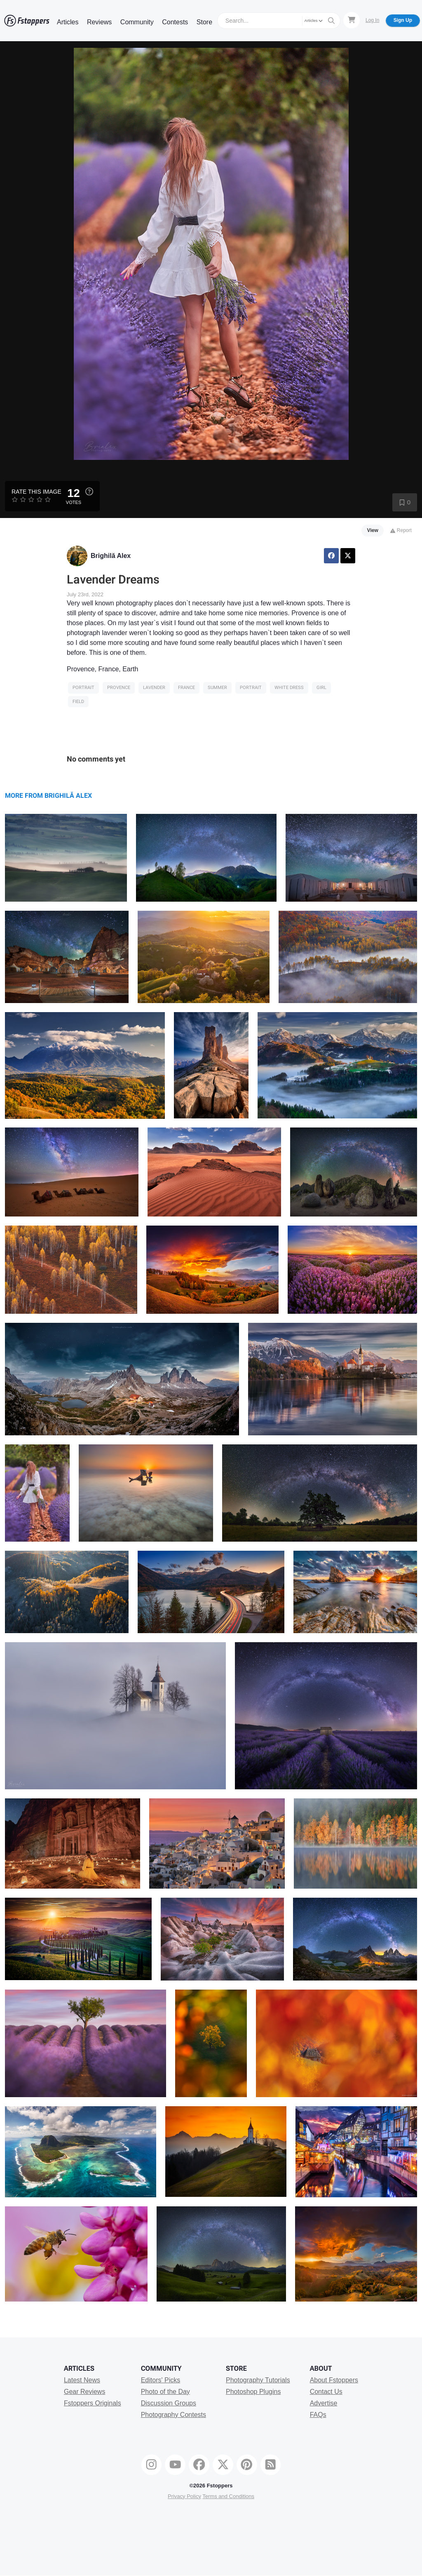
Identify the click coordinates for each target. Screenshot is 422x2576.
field (78, 701)
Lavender (154, 687)
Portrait (83, 687)
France (186, 687)
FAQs (318, 2414)
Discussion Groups (168, 2403)
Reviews (99, 22)
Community (137, 22)
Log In (372, 20)
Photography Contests (173, 2414)
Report (400, 530)
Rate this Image (36, 491)
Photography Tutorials (258, 2380)
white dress (289, 687)
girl (321, 687)
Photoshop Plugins (253, 2391)
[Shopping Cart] (351, 20)
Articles (67, 22)
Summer (217, 687)
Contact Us (326, 2391)
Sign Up (403, 20)
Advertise (324, 2403)
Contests (175, 22)
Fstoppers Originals (92, 2403)
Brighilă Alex (111, 555)
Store (204, 22)
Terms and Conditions (228, 2496)
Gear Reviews (84, 2391)
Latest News (82, 2380)
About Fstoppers (334, 2380)
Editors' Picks (161, 2380)
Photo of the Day (165, 2391)
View (372, 530)
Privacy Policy (184, 2496)
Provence (118, 687)
